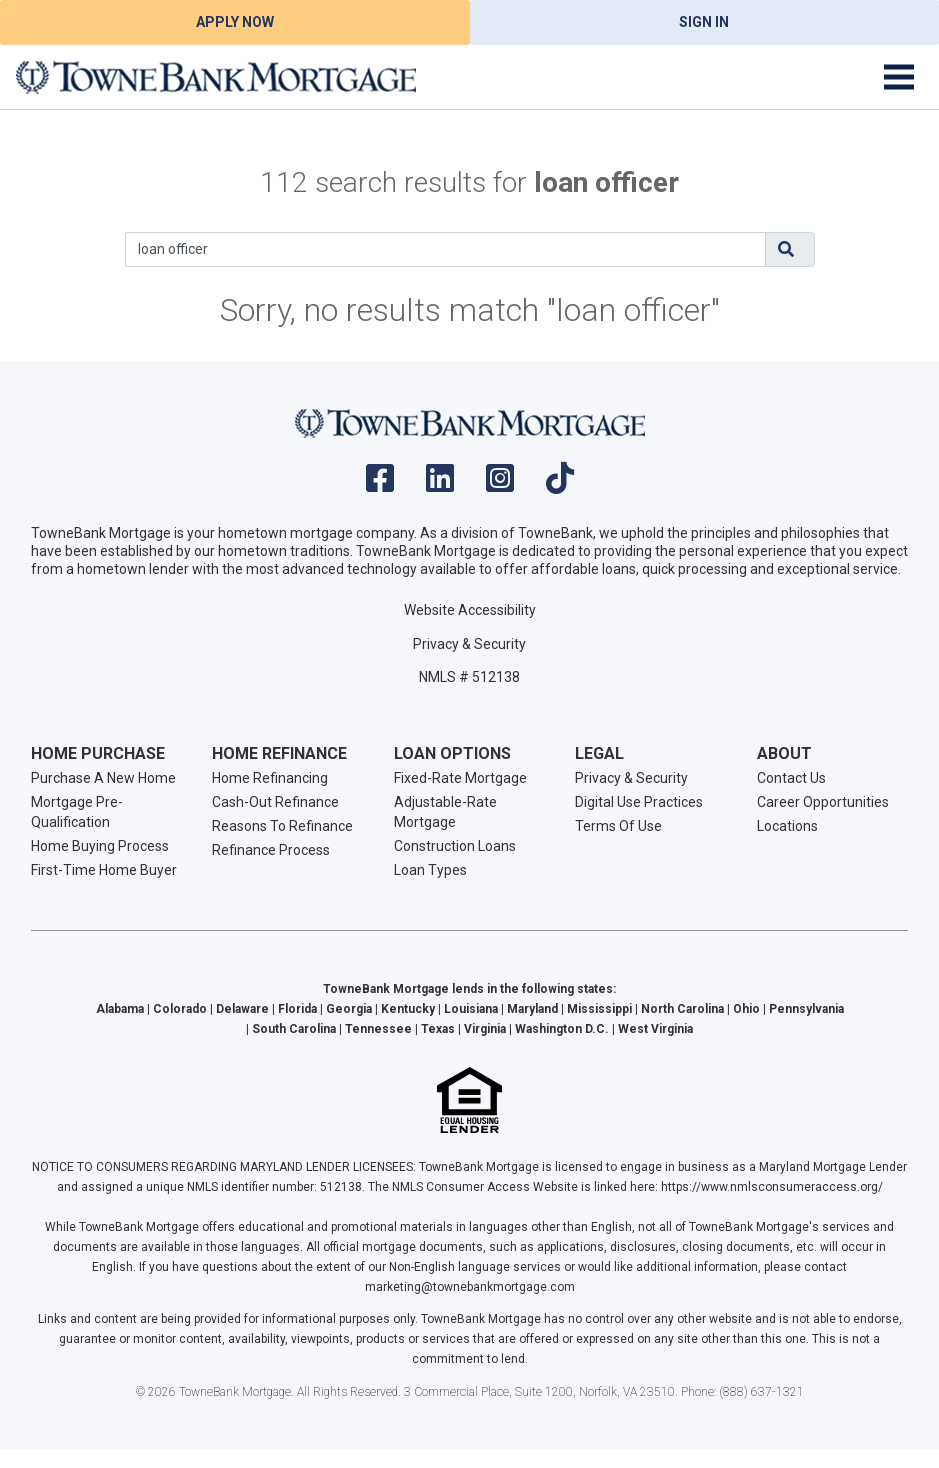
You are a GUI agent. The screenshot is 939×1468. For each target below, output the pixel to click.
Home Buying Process (100, 846)
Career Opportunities (823, 802)
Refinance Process (271, 850)
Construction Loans (455, 846)
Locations (787, 826)
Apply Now (235, 22)
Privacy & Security (469, 644)
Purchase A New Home (103, 778)
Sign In (704, 22)
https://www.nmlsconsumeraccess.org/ (772, 1187)
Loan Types (430, 870)
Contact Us (791, 778)
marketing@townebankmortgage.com (470, 1287)
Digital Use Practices (639, 802)
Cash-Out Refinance (275, 802)
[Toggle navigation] (899, 77)
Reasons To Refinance (282, 826)
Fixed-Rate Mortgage (460, 778)
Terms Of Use (618, 826)
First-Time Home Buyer (104, 870)
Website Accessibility (470, 610)
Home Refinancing (270, 778)
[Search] (445, 249)
